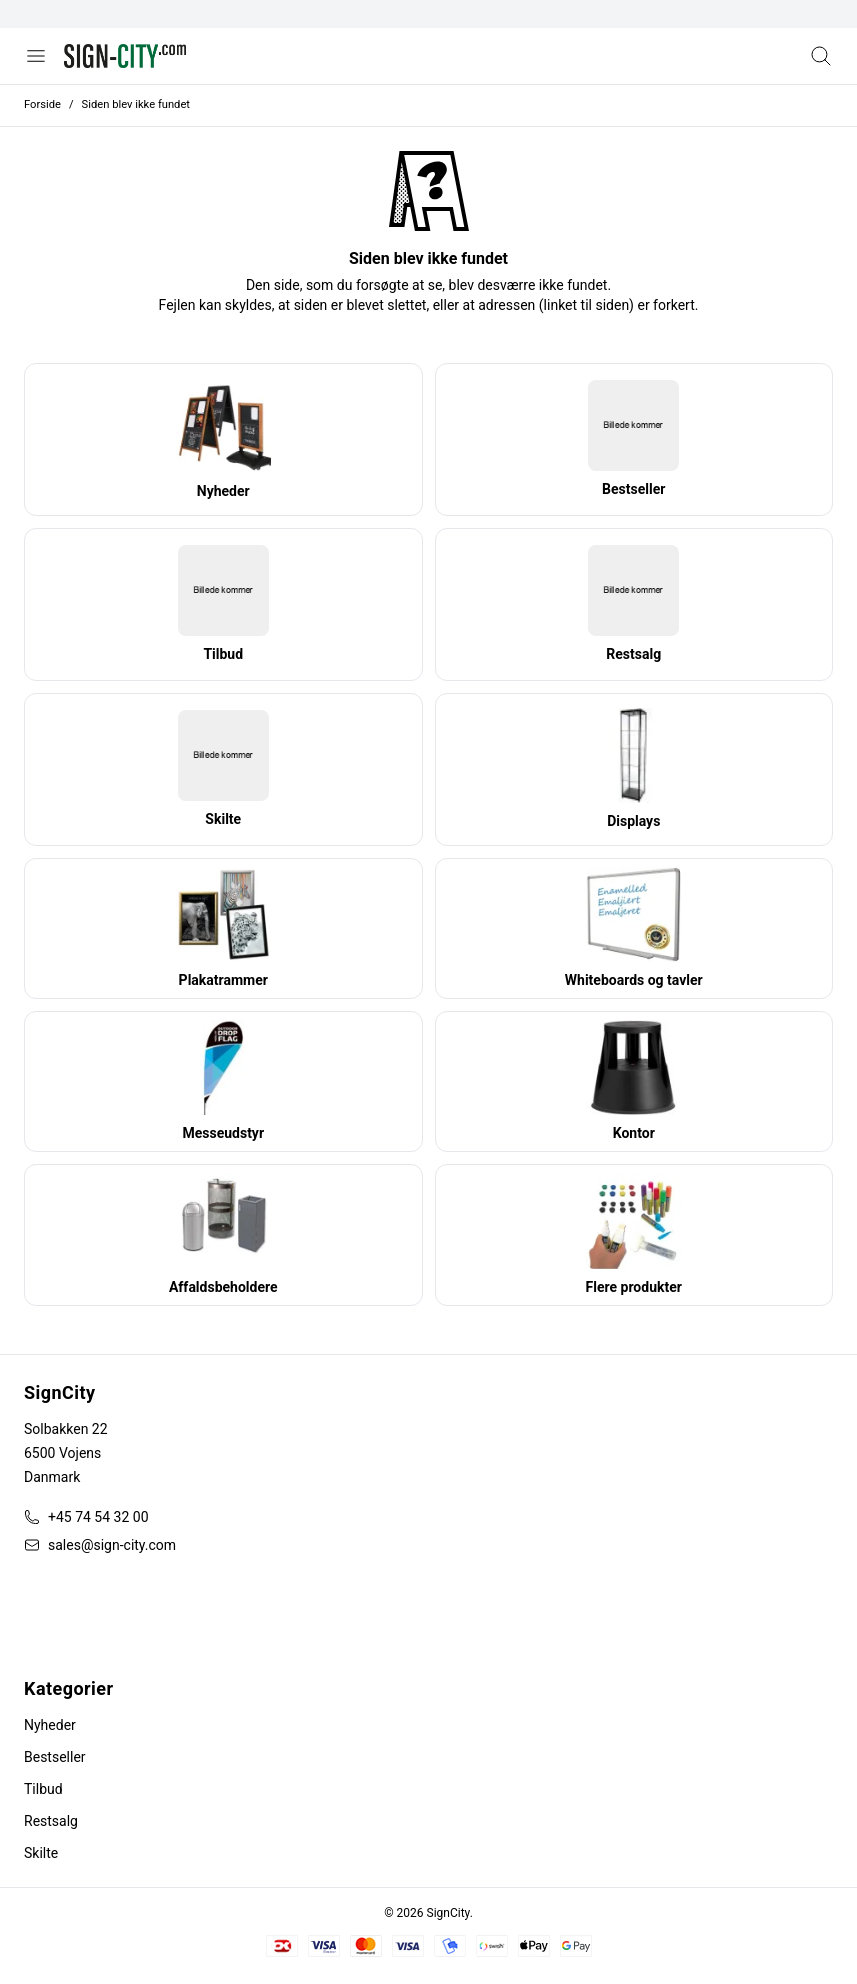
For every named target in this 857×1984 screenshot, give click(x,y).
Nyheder (50, 1725)
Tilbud (43, 1789)
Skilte (41, 1853)
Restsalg (51, 1821)
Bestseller (55, 1757)
